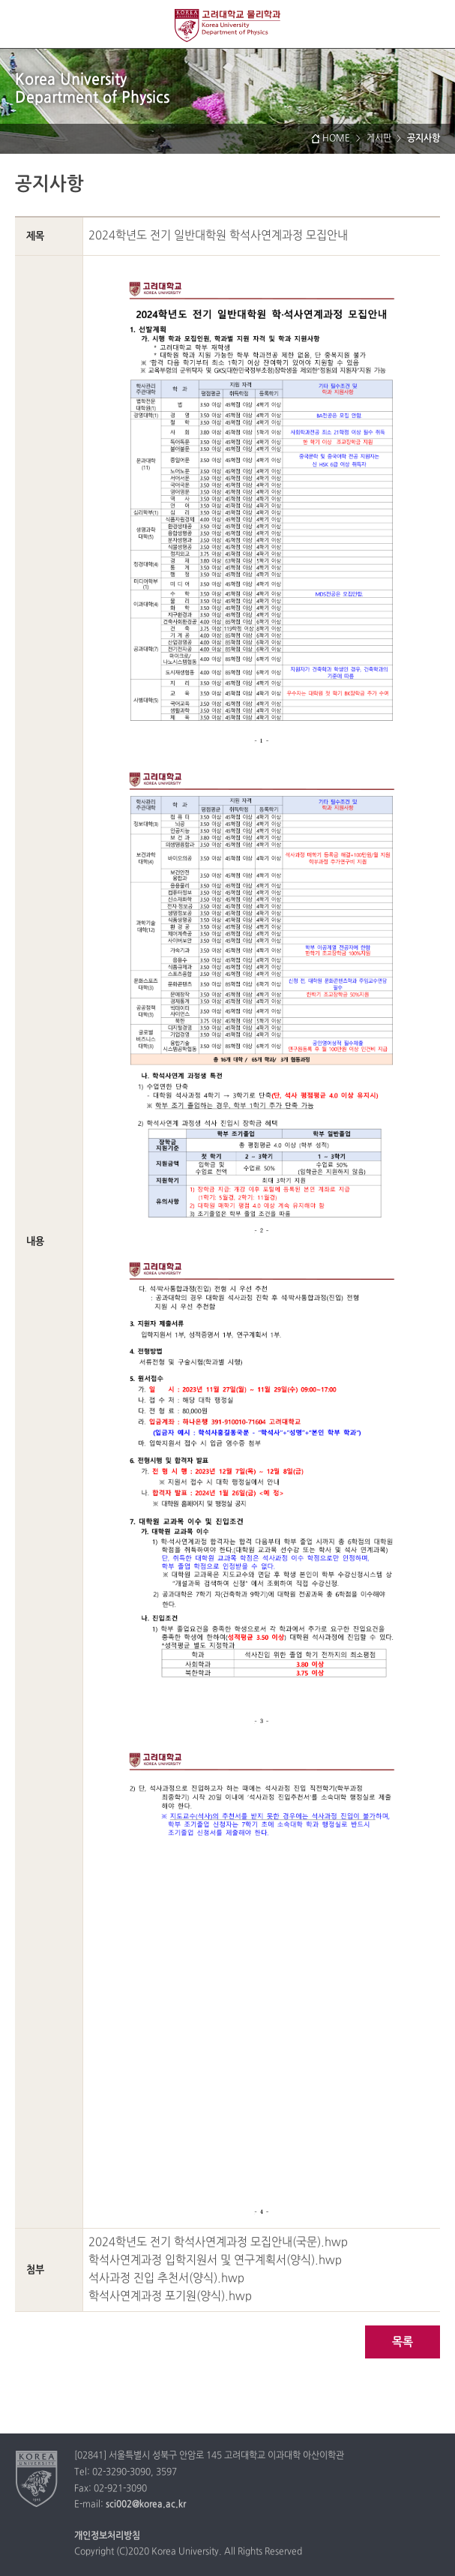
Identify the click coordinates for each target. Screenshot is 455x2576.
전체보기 (24, 24)
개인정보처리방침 (107, 2536)
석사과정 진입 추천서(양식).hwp (166, 2278)
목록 (402, 2342)
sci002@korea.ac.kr (146, 2504)
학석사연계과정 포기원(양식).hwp (170, 2296)
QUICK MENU (431, 24)
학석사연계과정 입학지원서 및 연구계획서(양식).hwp (215, 2260)
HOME (336, 139)
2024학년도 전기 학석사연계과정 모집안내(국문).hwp (218, 2242)
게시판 (379, 139)
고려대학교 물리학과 (227, 25)
